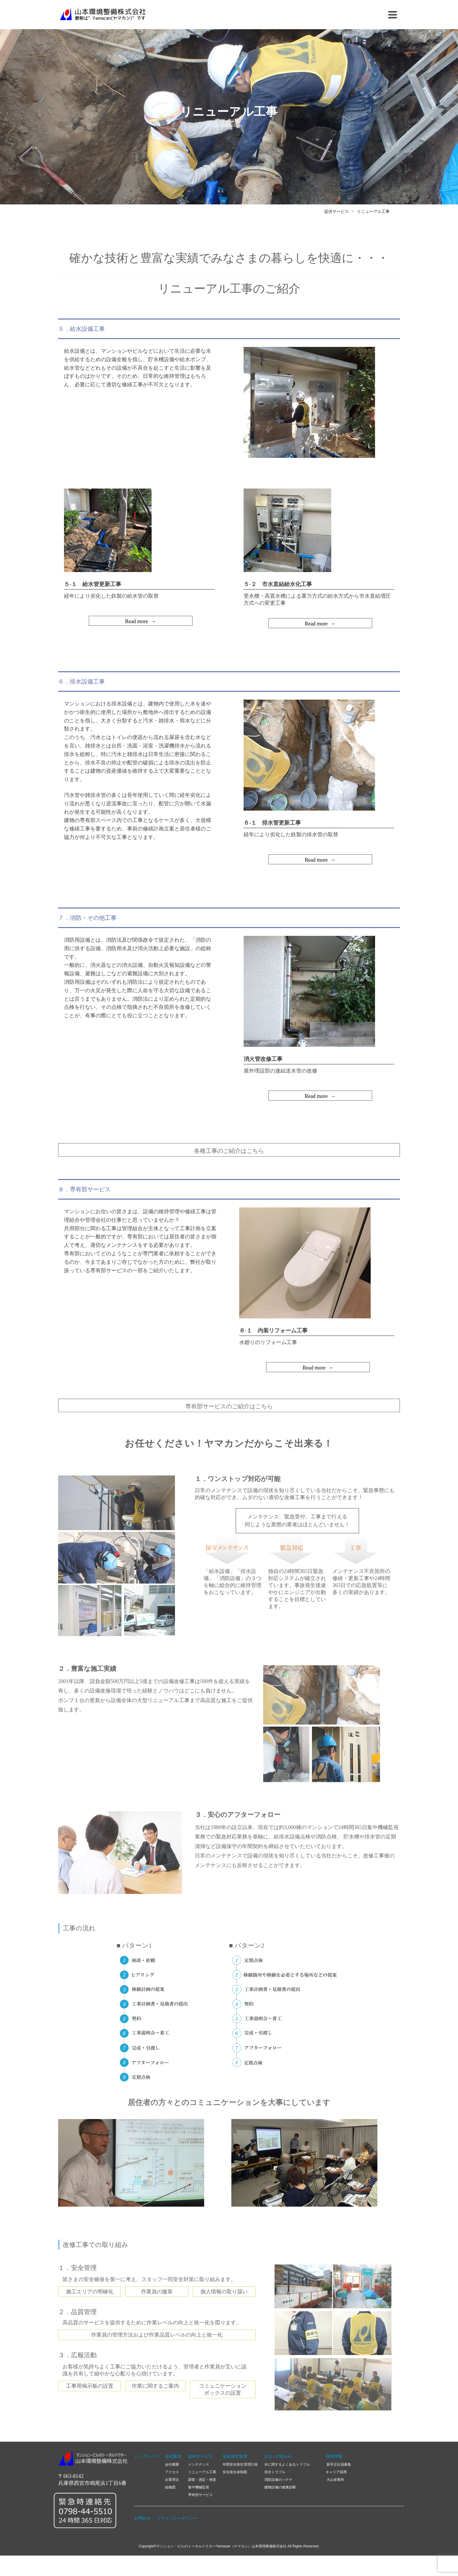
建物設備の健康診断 (280, 2487)
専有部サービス (200, 2495)
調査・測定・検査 (202, 2480)
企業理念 (172, 2480)
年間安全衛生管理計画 (240, 2464)
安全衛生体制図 (235, 2472)
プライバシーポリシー (177, 2518)
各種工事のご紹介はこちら (229, 1160)
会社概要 (172, 2464)
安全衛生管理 (235, 2456)
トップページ (146, 2456)
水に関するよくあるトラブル (287, 2464)
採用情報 (330, 2456)
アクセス (172, 2472)
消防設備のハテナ (278, 2480)
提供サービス (336, 215)
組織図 (170, 2487)
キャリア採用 (336, 2472)
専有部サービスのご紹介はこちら (229, 1416)
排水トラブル (274, 2472)
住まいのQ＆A (277, 2456)
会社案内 (173, 2456)
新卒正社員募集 (338, 2464)
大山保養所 (335, 2480)
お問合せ (142, 2518)
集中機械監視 (198, 2487)
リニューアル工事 (373, 215)
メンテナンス (198, 2464)
